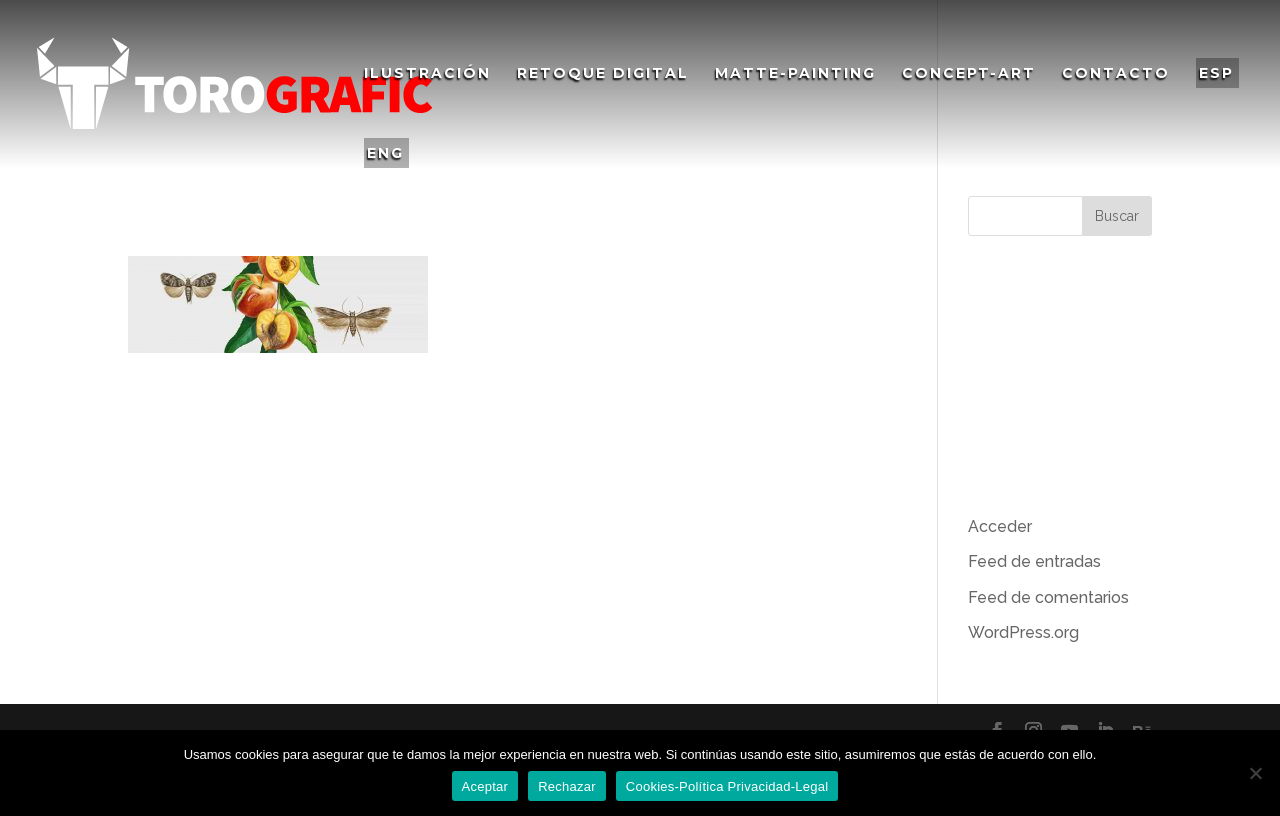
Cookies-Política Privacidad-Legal (727, 786)
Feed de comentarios (1048, 597)
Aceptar (485, 786)
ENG (385, 153)
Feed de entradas (1034, 561)
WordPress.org (1023, 632)
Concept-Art (969, 74)
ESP (1216, 73)
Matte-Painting (795, 74)
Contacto (1116, 74)
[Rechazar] (1255, 773)
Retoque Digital (603, 74)
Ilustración (427, 74)
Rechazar (567, 786)
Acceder (1000, 526)
